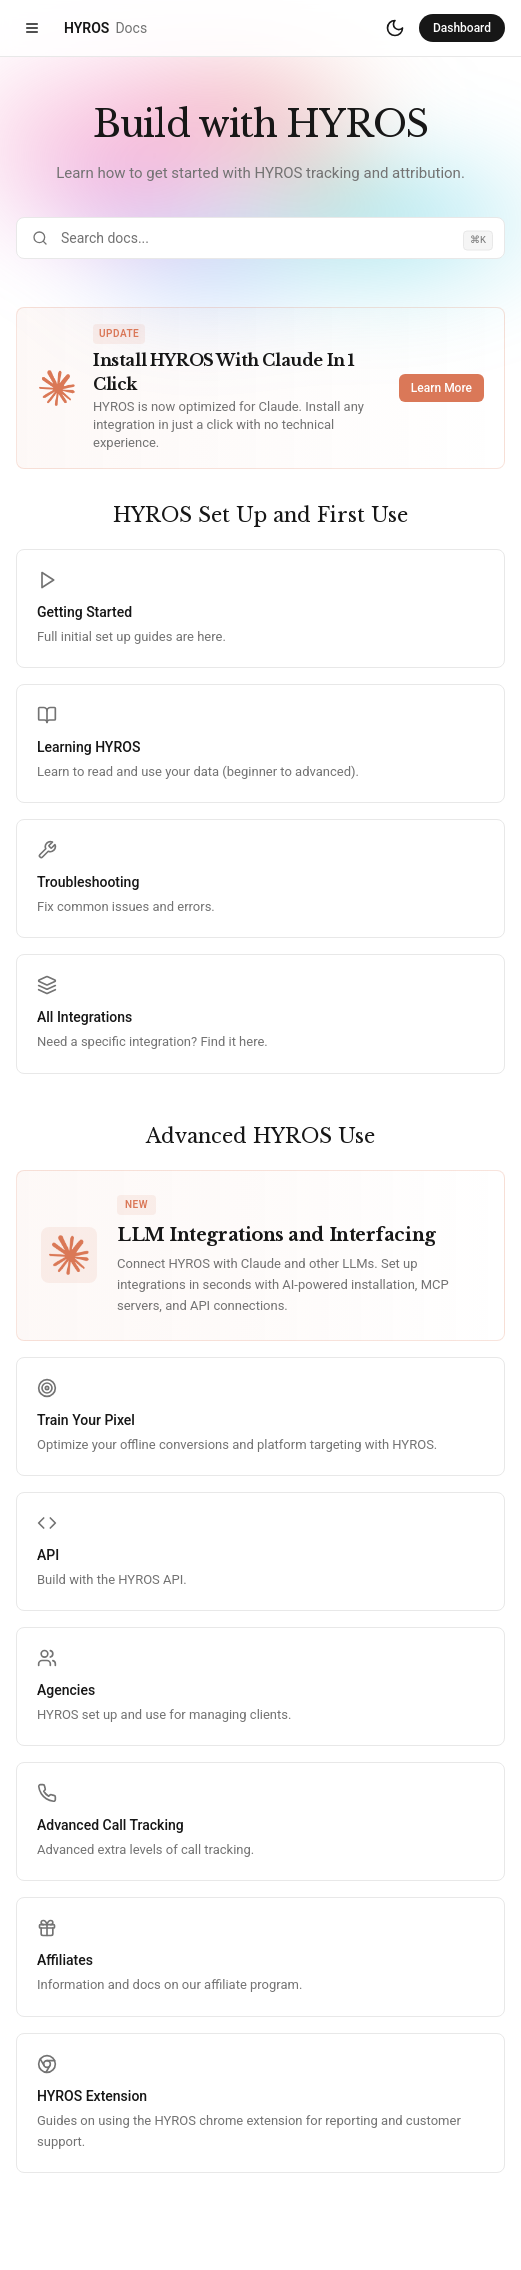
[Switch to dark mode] (395, 28)
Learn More (441, 388)
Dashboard (462, 28)
